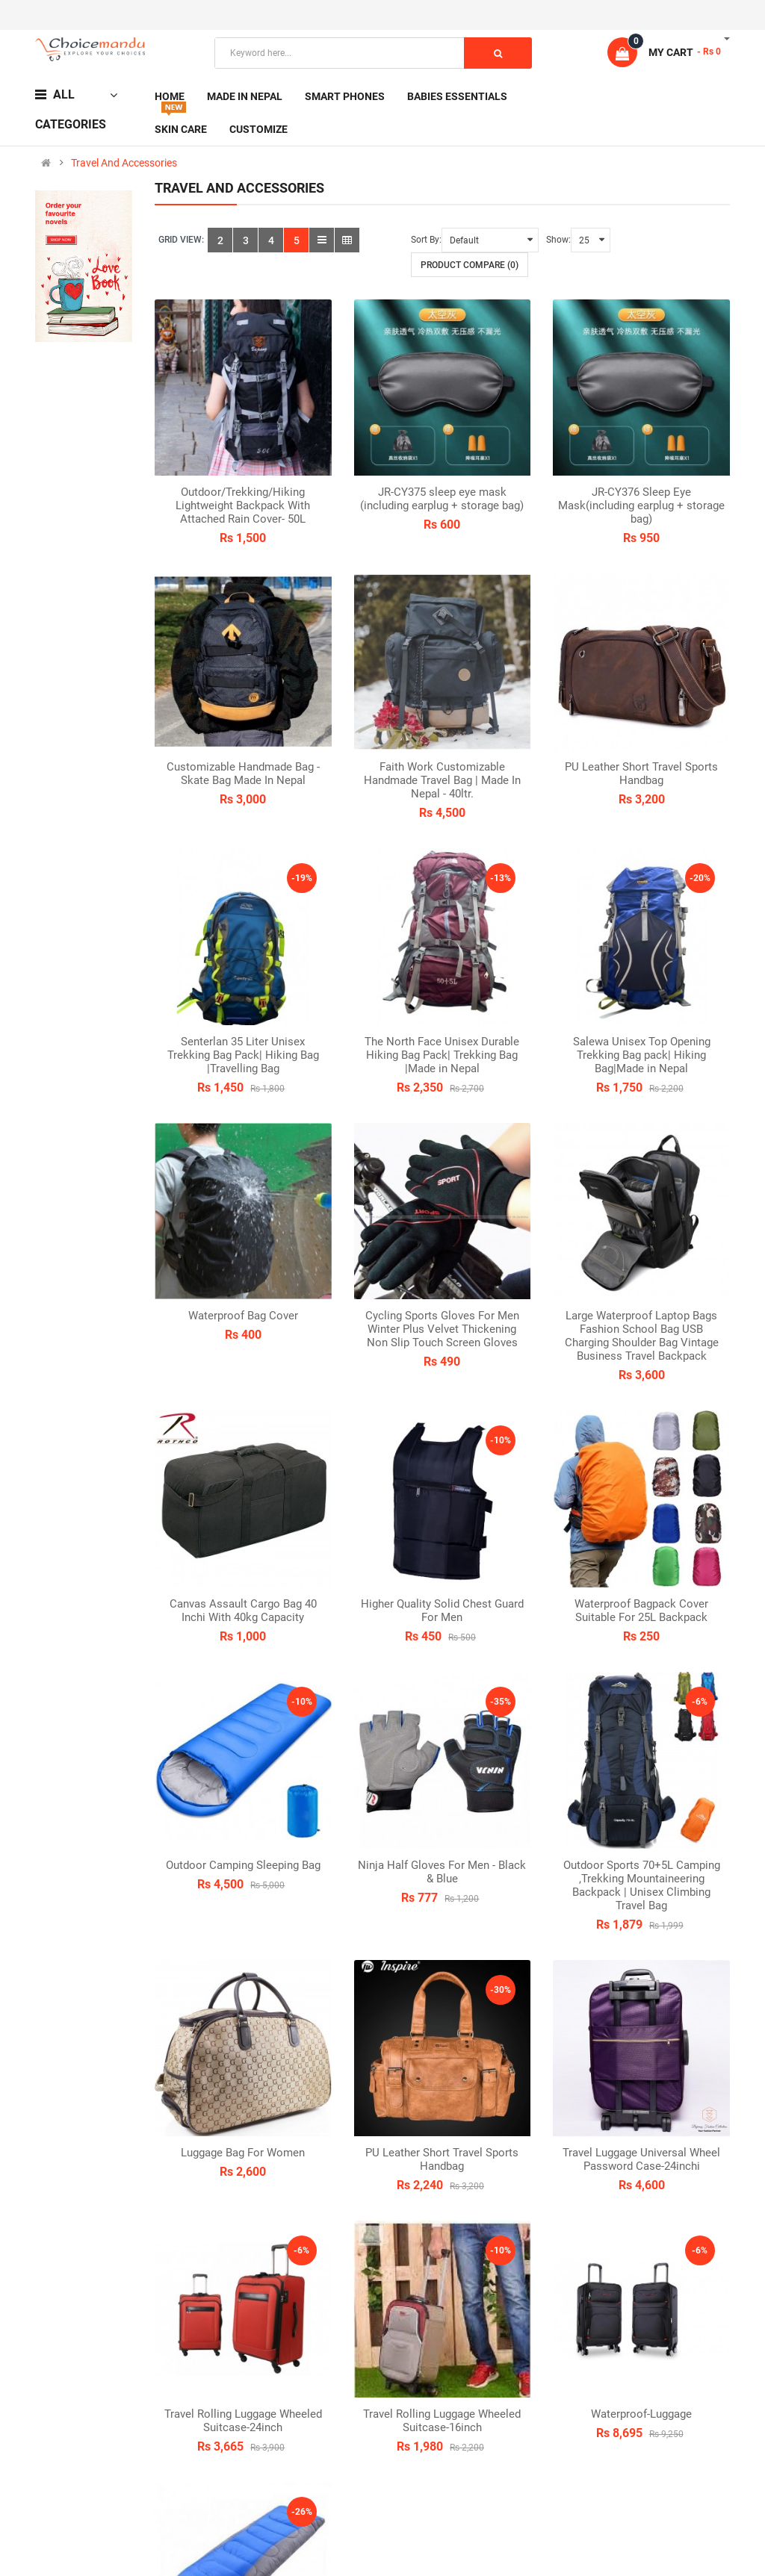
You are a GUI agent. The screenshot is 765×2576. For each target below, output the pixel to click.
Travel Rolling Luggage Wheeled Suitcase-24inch (243, 2420)
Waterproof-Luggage (641, 2414)
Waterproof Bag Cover (243, 1315)
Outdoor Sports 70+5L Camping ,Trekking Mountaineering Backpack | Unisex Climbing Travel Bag (641, 1885)
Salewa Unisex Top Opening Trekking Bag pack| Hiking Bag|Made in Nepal (641, 1055)
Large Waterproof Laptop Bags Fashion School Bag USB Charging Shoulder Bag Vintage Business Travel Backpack (642, 1336)
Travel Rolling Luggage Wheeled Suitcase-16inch (442, 2420)
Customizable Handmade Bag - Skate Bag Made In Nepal (243, 773)
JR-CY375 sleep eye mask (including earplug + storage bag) (442, 498)
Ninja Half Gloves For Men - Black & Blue (442, 1871)
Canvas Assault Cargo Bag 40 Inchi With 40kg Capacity (243, 1610)
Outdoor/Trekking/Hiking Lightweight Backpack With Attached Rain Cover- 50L (243, 505)
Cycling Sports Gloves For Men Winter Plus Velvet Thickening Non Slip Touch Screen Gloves (442, 1329)
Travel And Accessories (124, 163)
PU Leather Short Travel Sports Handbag (641, 773)
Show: (558, 239)
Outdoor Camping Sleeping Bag (243, 1865)
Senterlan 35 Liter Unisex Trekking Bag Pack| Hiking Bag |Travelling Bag (243, 1055)
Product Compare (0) (469, 265)
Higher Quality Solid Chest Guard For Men (442, 1610)
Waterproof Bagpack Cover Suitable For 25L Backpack (641, 1610)
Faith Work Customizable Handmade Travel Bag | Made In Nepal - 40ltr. (442, 780)
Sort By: (426, 239)
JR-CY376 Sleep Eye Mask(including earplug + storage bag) (641, 505)
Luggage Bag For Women (243, 2152)
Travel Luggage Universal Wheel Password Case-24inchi (641, 2159)
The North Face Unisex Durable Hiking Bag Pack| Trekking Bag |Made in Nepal (442, 1055)
